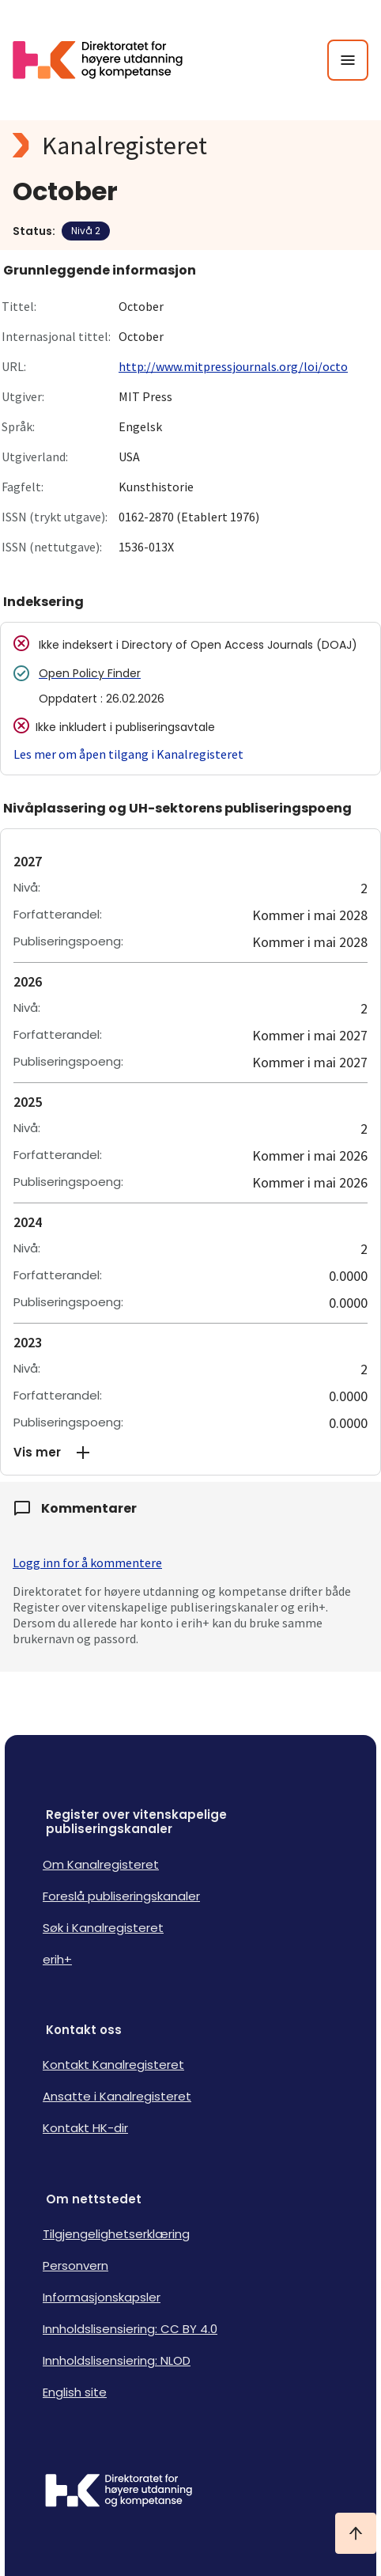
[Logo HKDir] (190, 2492)
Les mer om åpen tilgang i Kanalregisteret (128, 754)
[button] (190, 1452)
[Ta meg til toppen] (355, 2533)
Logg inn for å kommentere (87, 1562)
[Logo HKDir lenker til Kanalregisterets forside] (107, 60)
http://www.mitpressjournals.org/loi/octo (233, 366)
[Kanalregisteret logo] (190, 145)
